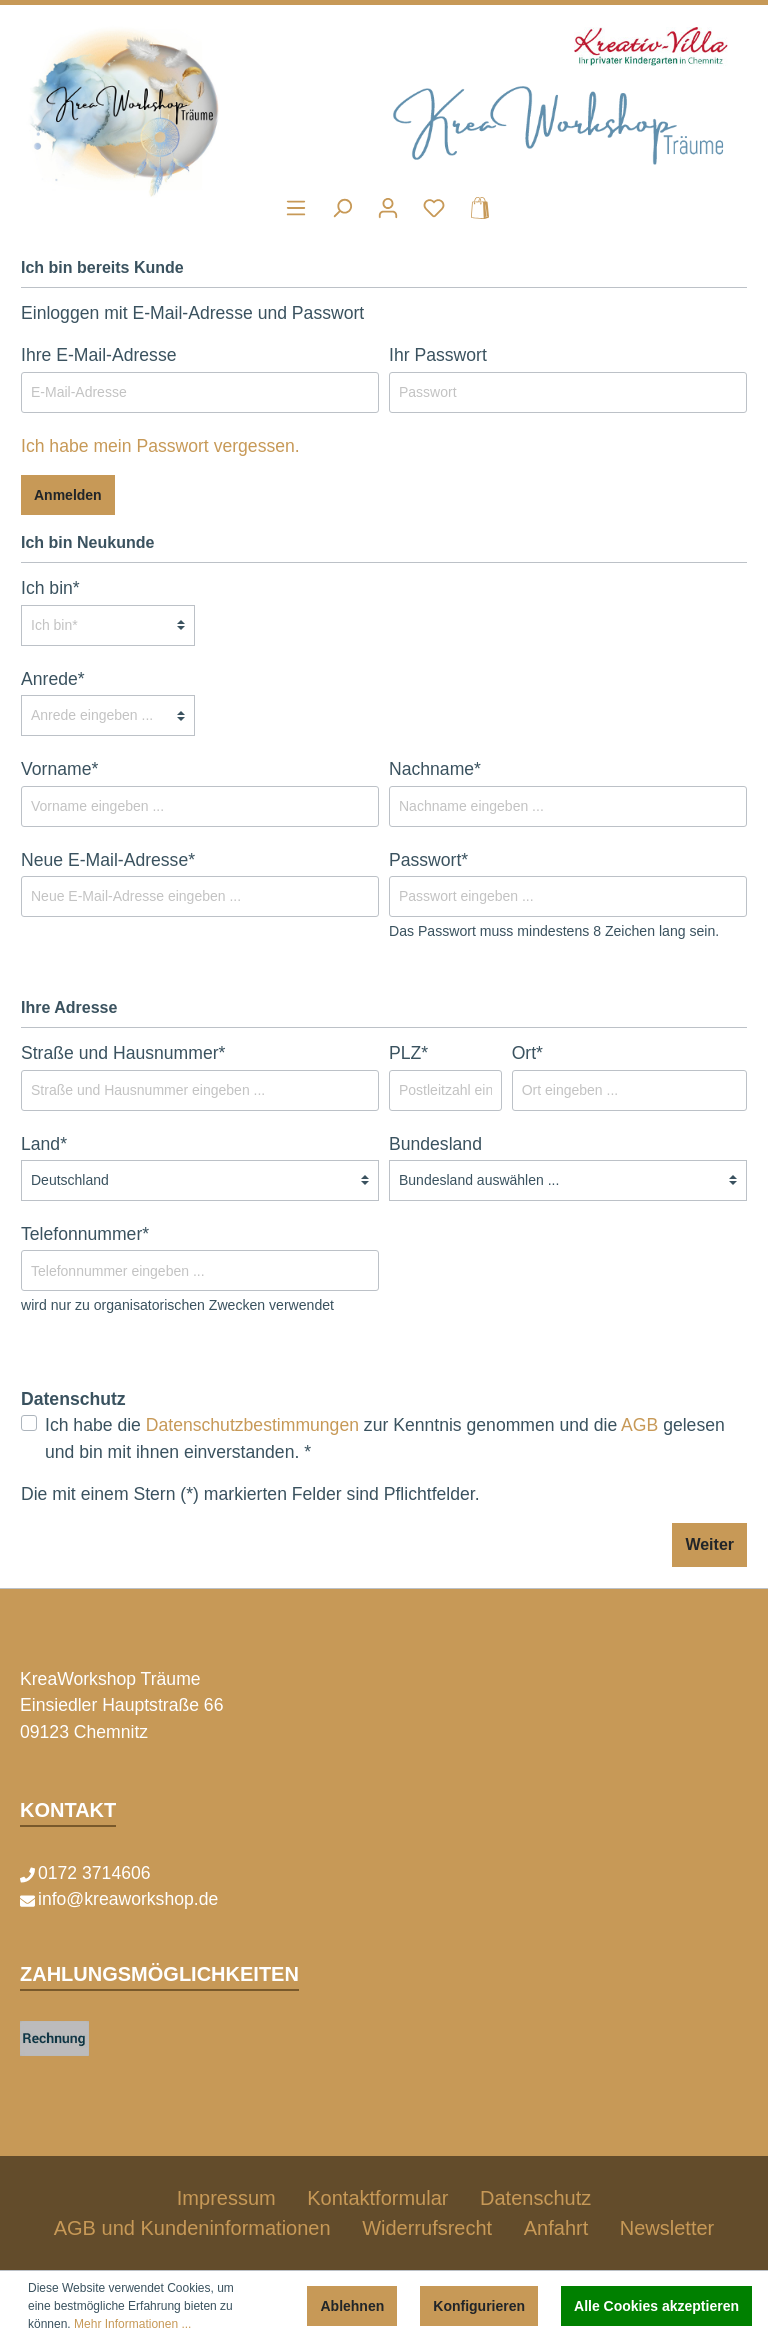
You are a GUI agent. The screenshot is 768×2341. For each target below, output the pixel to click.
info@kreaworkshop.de (128, 1899)
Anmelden (68, 495)
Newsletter (667, 2228)
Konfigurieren (479, 2306)
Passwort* (428, 860)
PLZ (408, 1053)
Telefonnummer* (85, 1234)
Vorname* (59, 769)
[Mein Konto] (388, 208)
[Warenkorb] (474, 208)
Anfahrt (556, 2228)
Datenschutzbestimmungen (252, 1425)
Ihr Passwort (438, 355)
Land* (44, 1144)
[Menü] (296, 208)
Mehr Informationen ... (132, 2324)
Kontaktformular (377, 2198)
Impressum (226, 2198)
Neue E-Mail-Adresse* (108, 860)
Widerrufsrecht (427, 2228)
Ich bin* (50, 588)
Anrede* (53, 679)
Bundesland (435, 1144)
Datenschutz (535, 2198)
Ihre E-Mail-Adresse (98, 355)
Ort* (527, 1053)
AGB (639, 1425)
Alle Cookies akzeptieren (656, 2306)
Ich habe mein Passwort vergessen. (160, 446)
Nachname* (435, 769)
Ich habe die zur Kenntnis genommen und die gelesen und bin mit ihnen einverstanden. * (385, 1438)
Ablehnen (352, 2306)
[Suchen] (342, 208)
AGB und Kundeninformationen (192, 2228)
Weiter (709, 1544)
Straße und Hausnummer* (123, 1053)
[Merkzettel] (434, 208)
